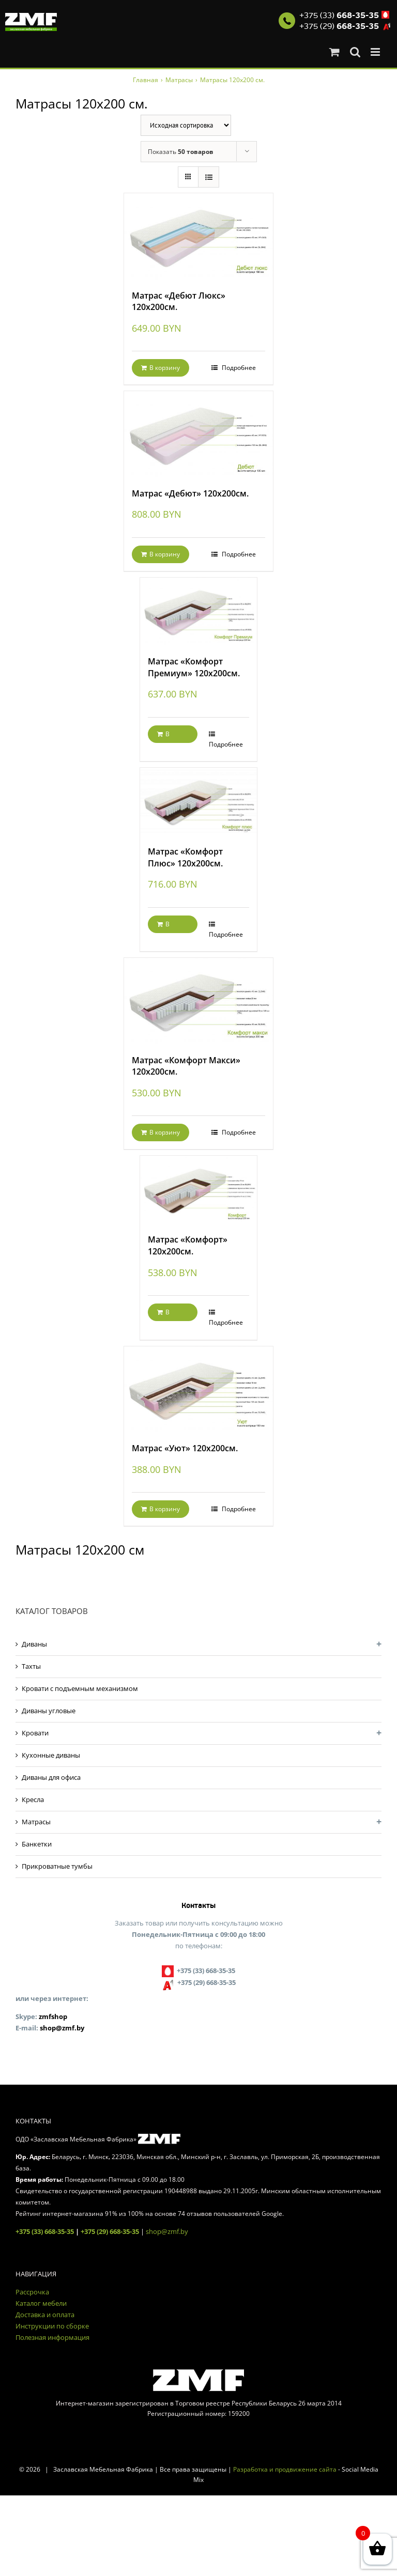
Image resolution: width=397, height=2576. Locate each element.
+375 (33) (339, 15)
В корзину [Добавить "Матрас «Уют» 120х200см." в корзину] (164, 1508)
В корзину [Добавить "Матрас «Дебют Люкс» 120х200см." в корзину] (164, 367)
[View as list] (208, 177)
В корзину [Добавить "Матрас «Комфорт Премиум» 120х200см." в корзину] (169, 736)
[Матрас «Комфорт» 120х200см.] (198, 1189)
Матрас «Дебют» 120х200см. (190, 493)
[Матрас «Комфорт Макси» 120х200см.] (198, 1001)
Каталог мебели (41, 2303)
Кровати (35, 1732)
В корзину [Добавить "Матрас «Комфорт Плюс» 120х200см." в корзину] (169, 926)
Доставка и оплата (45, 2314)
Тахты (31, 1666)
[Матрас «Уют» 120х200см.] (198, 1389)
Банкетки (37, 1844)
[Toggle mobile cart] (334, 51)
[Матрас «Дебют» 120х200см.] (198, 434)
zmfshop (53, 2016)
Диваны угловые (48, 1710)
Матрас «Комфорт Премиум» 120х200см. (194, 667)
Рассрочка (32, 2291)
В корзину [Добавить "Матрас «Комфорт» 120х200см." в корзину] (169, 1314)
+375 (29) (339, 26)
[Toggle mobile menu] (376, 51)
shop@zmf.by (62, 2027)
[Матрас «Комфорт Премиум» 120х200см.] (198, 611)
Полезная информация (52, 2337)
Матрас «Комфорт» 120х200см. (187, 1245)
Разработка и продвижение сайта (285, 2469)
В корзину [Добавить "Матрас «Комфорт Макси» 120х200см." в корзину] (164, 1132)
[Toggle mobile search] (355, 51)
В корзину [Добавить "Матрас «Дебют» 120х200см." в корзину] (164, 554)
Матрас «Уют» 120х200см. (185, 1448)
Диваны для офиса (51, 1777)
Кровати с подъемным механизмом (80, 1688)
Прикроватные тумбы (57, 1866)
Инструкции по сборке (52, 2326)
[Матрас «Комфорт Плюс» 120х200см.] (198, 801)
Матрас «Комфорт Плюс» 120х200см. (185, 857)
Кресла (33, 1799)
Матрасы (36, 1821)
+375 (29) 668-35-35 (110, 2231)
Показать (180, 151)
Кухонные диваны (51, 1755)
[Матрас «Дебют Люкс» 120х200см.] (198, 236)
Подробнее (238, 367)
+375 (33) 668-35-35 (45, 2231)
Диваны (34, 1644)
